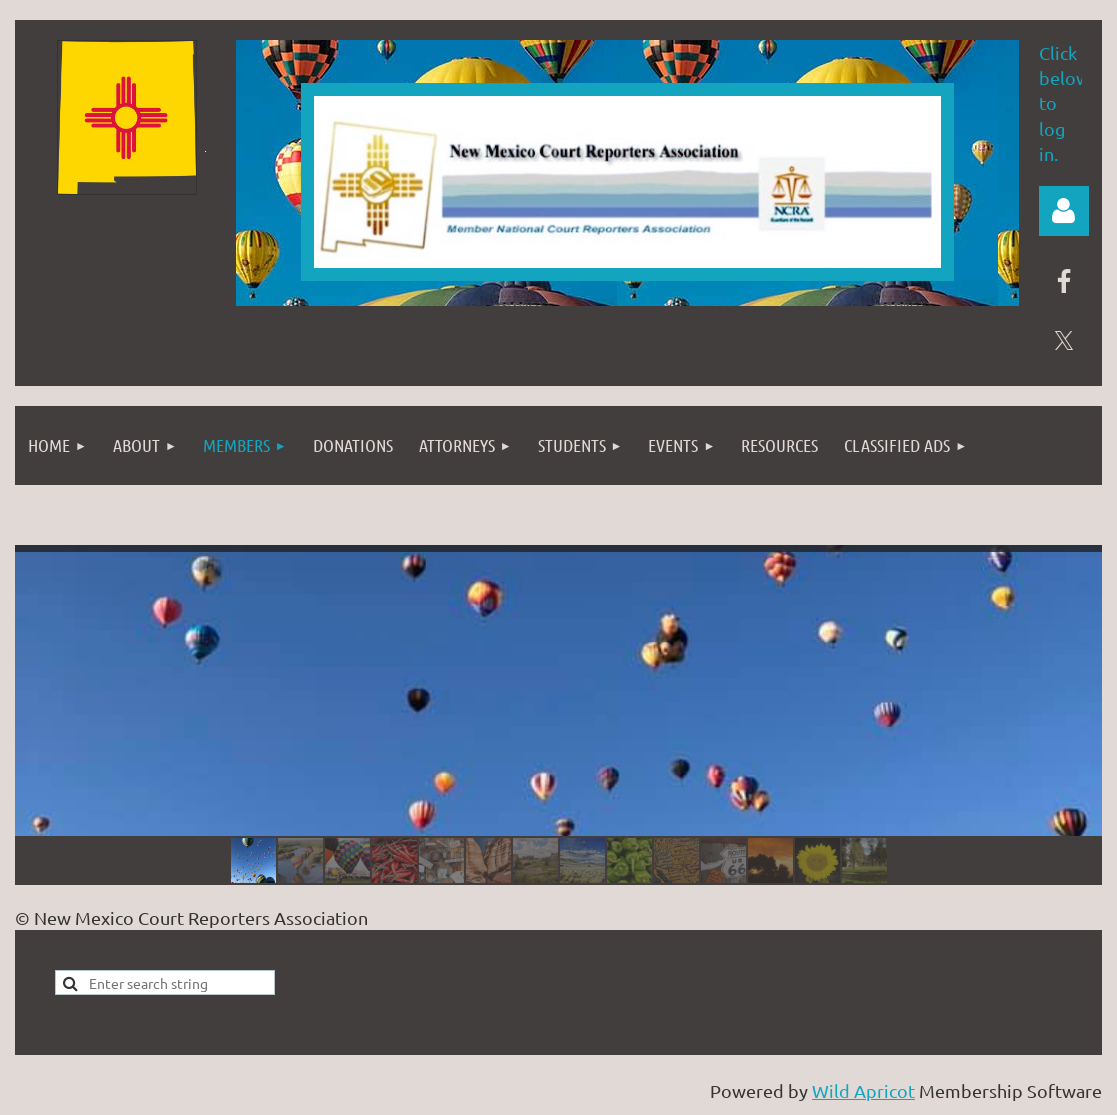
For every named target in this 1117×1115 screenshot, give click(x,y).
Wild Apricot (863, 1090)
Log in (1064, 211)
